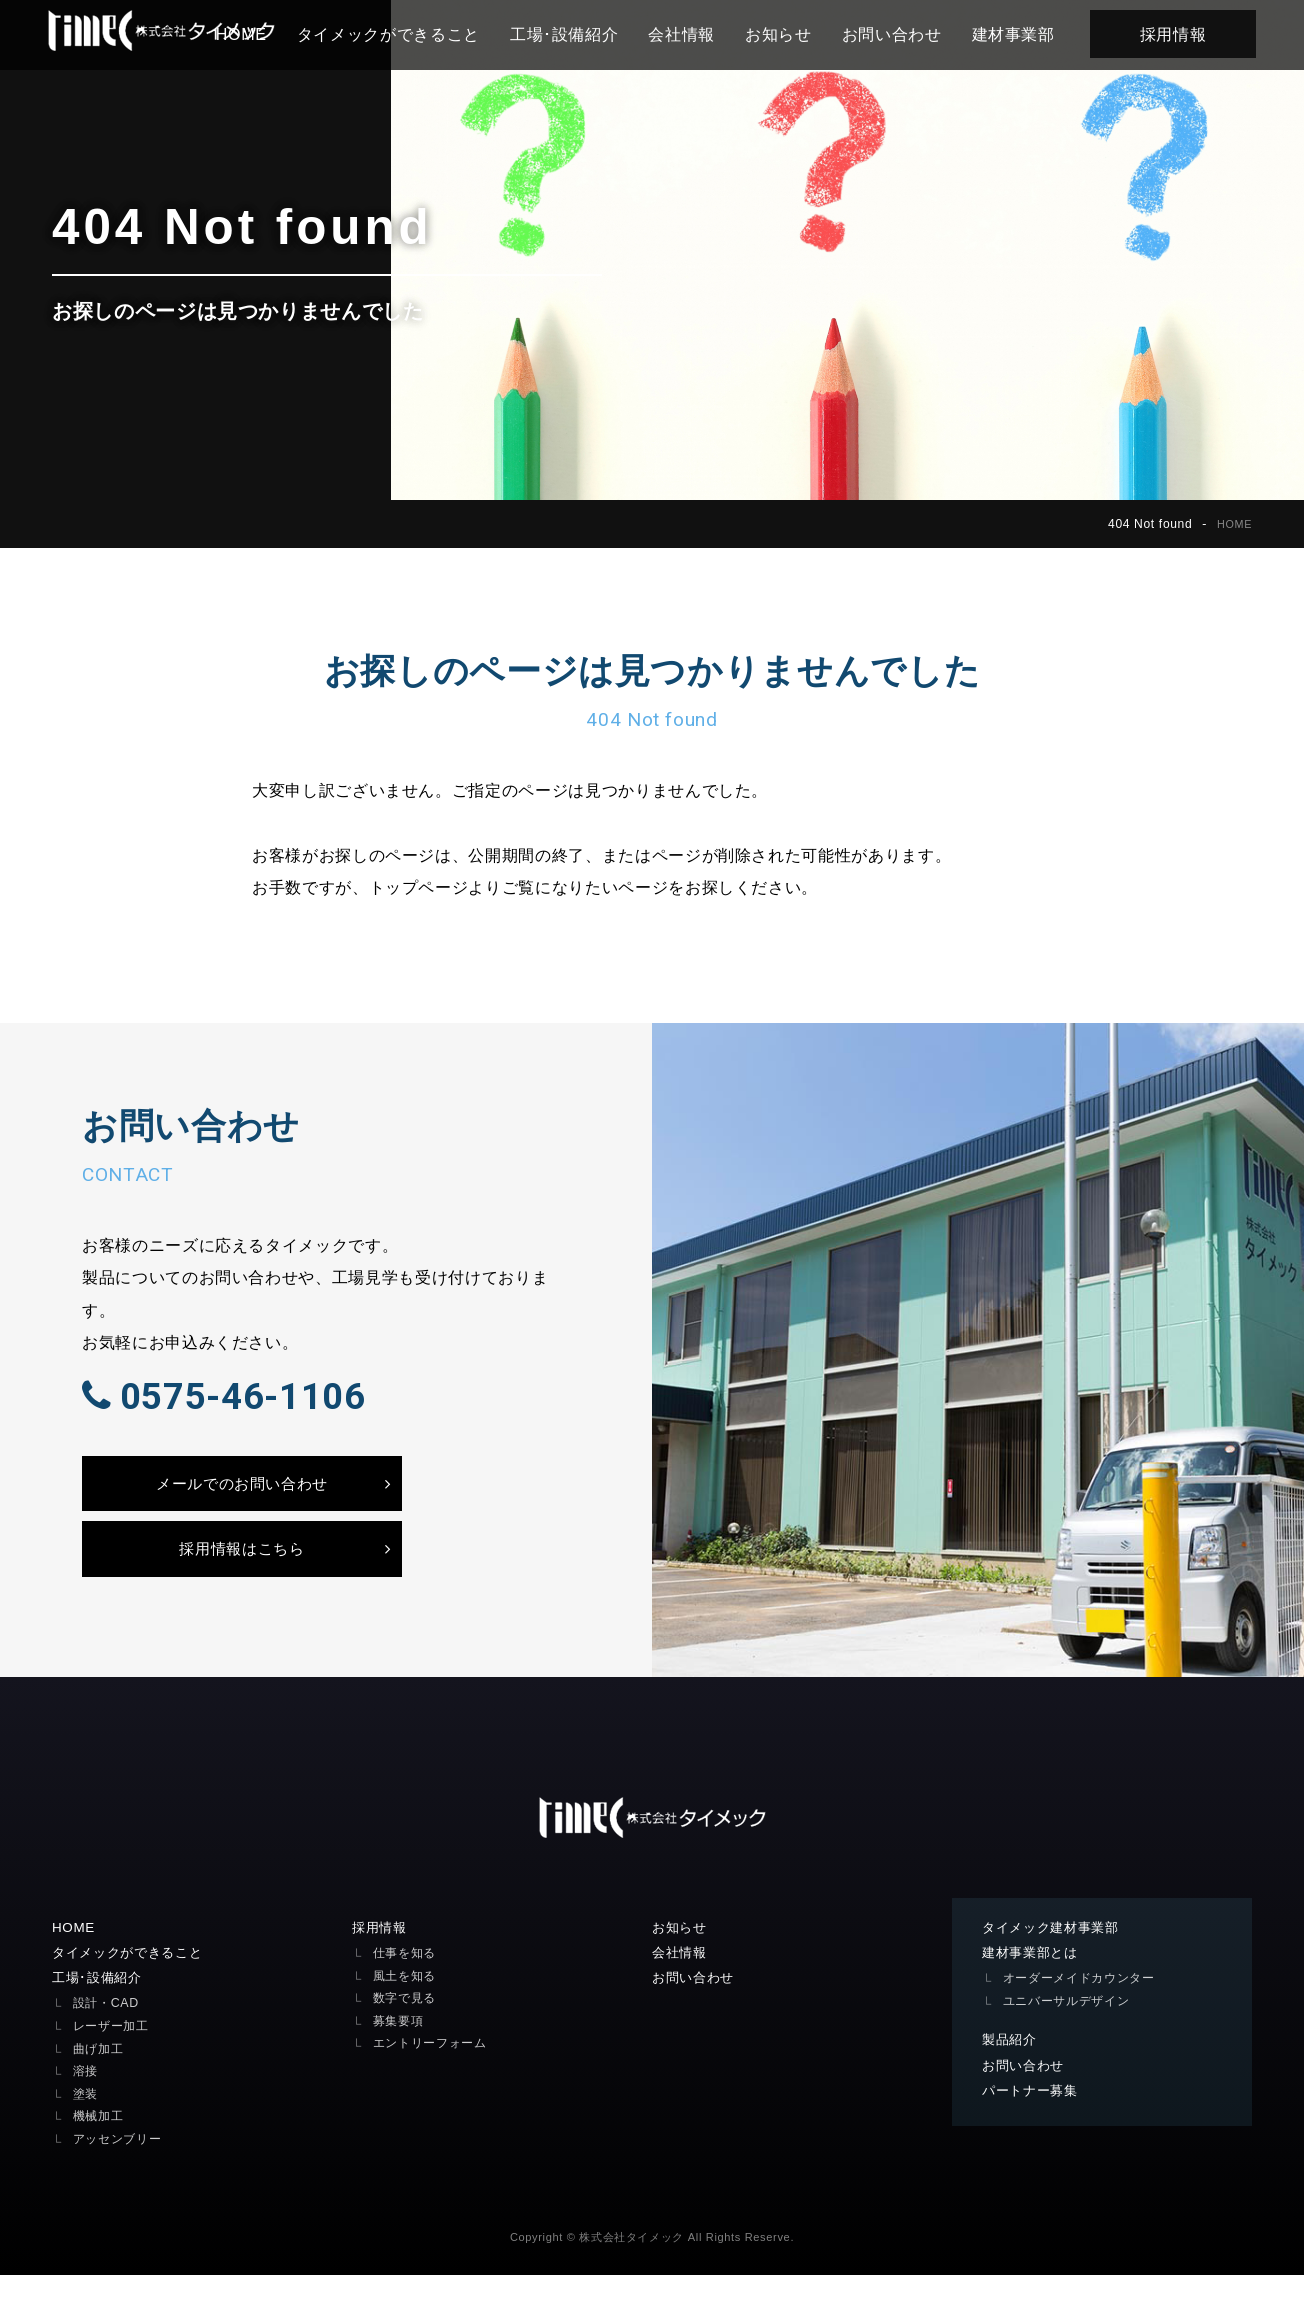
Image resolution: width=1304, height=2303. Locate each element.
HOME (1232, 524)
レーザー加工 (114, 2053)
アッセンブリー (121, 2166)
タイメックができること (395, 34)
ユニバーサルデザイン (1071, 2027)
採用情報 (1180, 34)
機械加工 (100, 2143)
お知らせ (786, 34)
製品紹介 (1011, 2068)
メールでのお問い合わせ (241, 1502)
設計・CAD (108, 2031)
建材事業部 (1020, 34)
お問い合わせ (899, 34)
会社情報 (689, 34)
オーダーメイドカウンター (1085, 2005)
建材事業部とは (1033, 1980)
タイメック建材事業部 (1055, 1954)
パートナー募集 (1033, 2120)
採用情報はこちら (241, 1572)
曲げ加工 (100, 2076)
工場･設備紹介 (571, 34)
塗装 (86, 2121)
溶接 (86, 2098)
